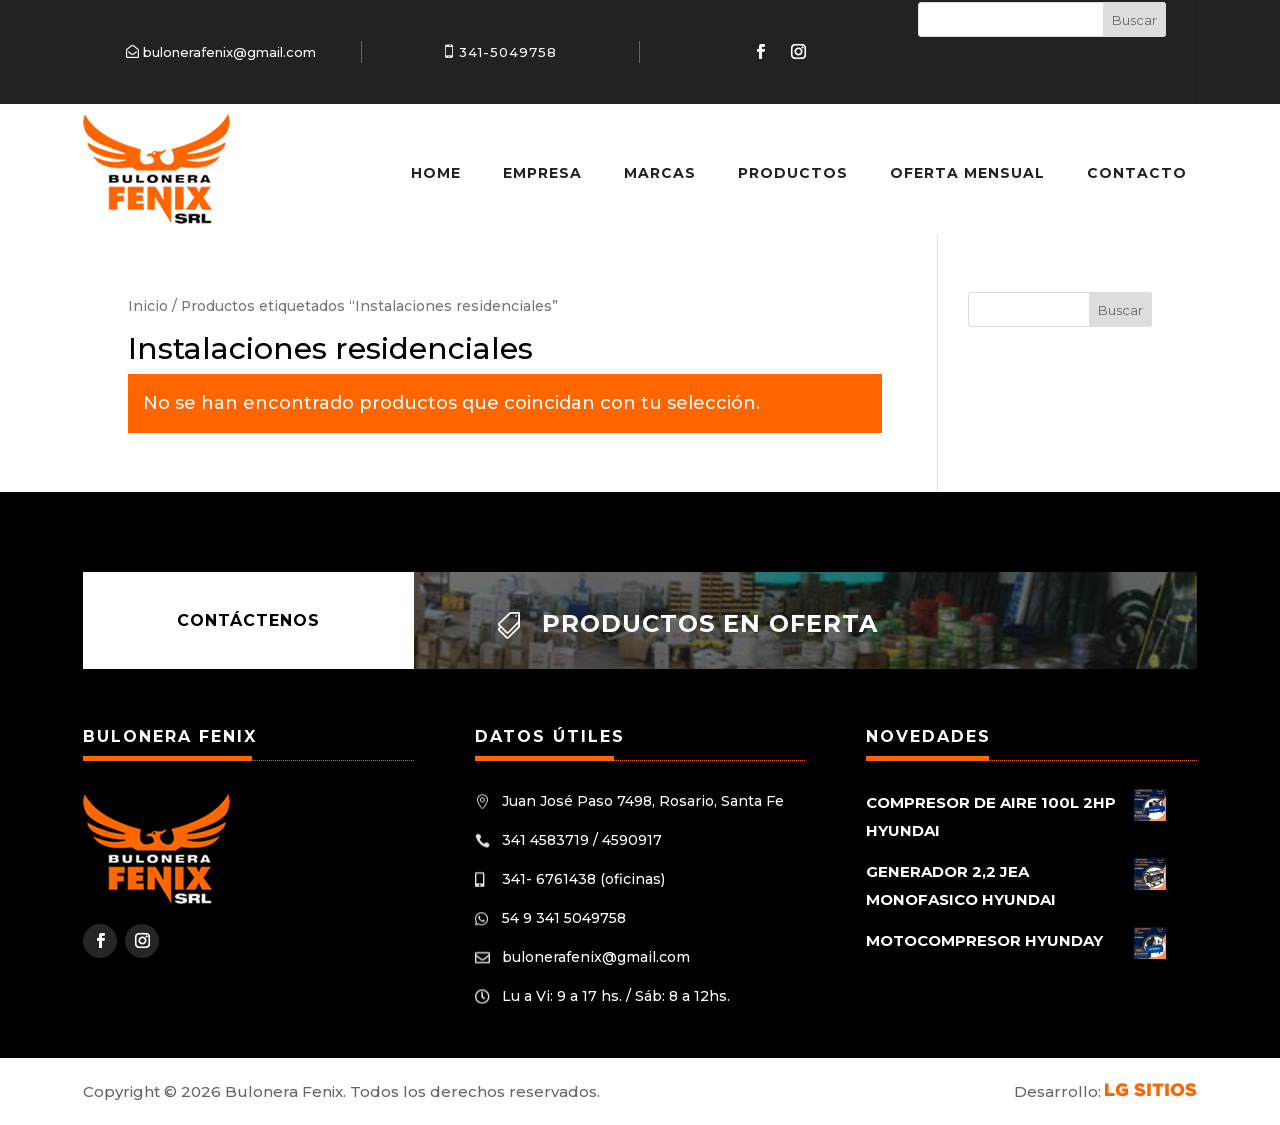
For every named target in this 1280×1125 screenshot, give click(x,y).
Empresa (542, 173)
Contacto (1137, 173)
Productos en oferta (710, 623)
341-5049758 (508, 52)
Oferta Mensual (967, 173)
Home (436, 173)
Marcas (660, 173)
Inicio (148, 306)
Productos (793, 173)
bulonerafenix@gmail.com (229, 52)
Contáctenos (248, 620)
